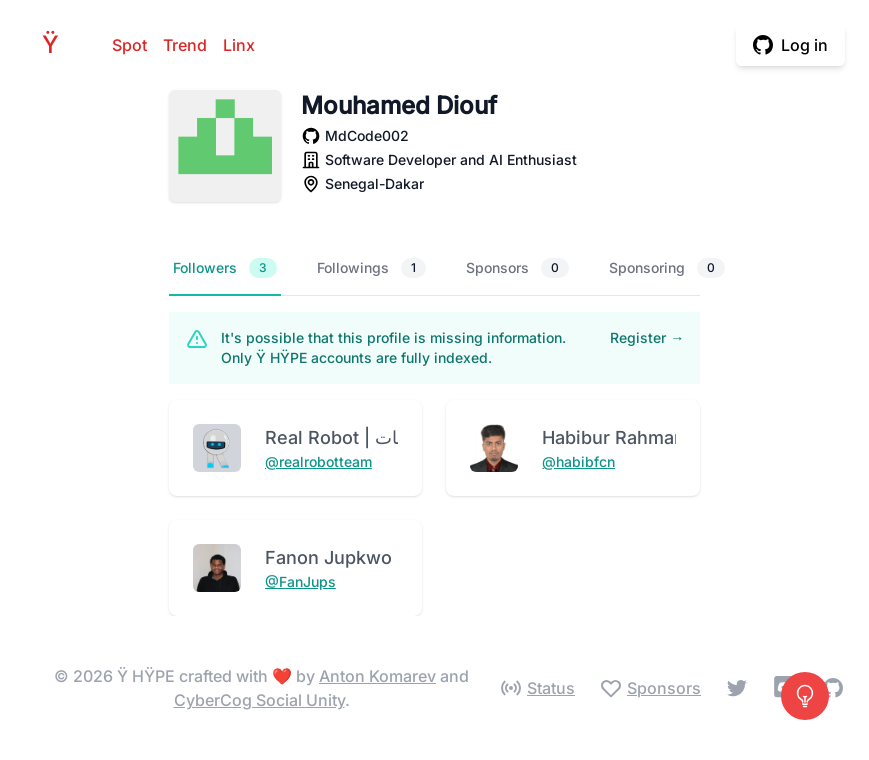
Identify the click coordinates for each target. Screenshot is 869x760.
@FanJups (300, 581)
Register (647, 337)
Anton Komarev (377, 676)
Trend (185, 45)
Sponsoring (667, 268)
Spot (129, 45)
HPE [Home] (56, 44)
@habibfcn (578, 461)
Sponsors (517, 268)
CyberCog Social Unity (259, 700)
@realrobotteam (318, 461)
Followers (225, 268)
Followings (371, 268)
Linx (239, 45)
